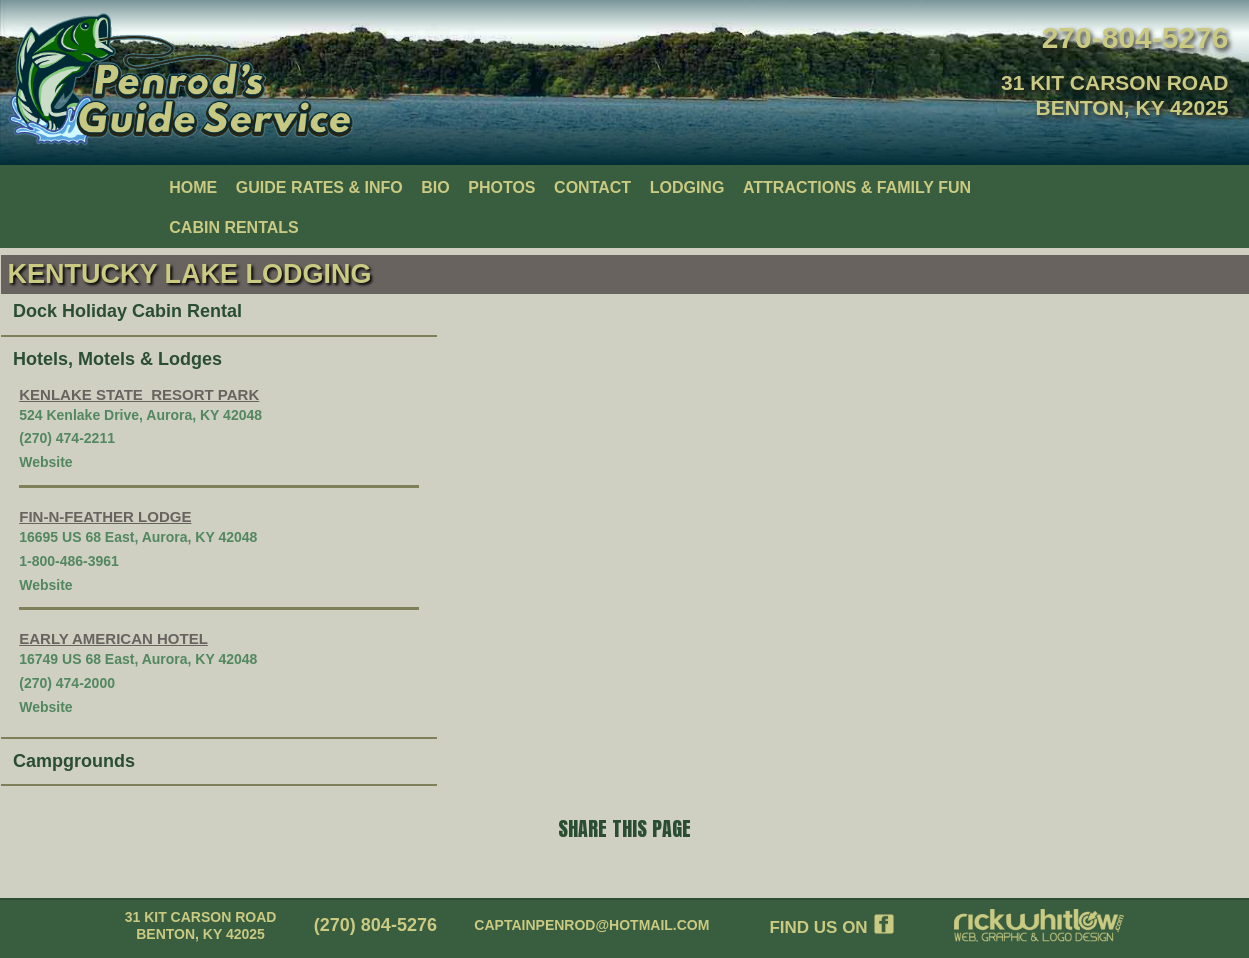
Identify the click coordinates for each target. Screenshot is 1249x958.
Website (45, 462)
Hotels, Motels (74, 359)
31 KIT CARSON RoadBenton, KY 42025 (201, 925)
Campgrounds (74, 761)
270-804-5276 (1135, 37)
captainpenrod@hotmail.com (591, 925)
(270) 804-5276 (375, 925)
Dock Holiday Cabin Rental (127, 311)
